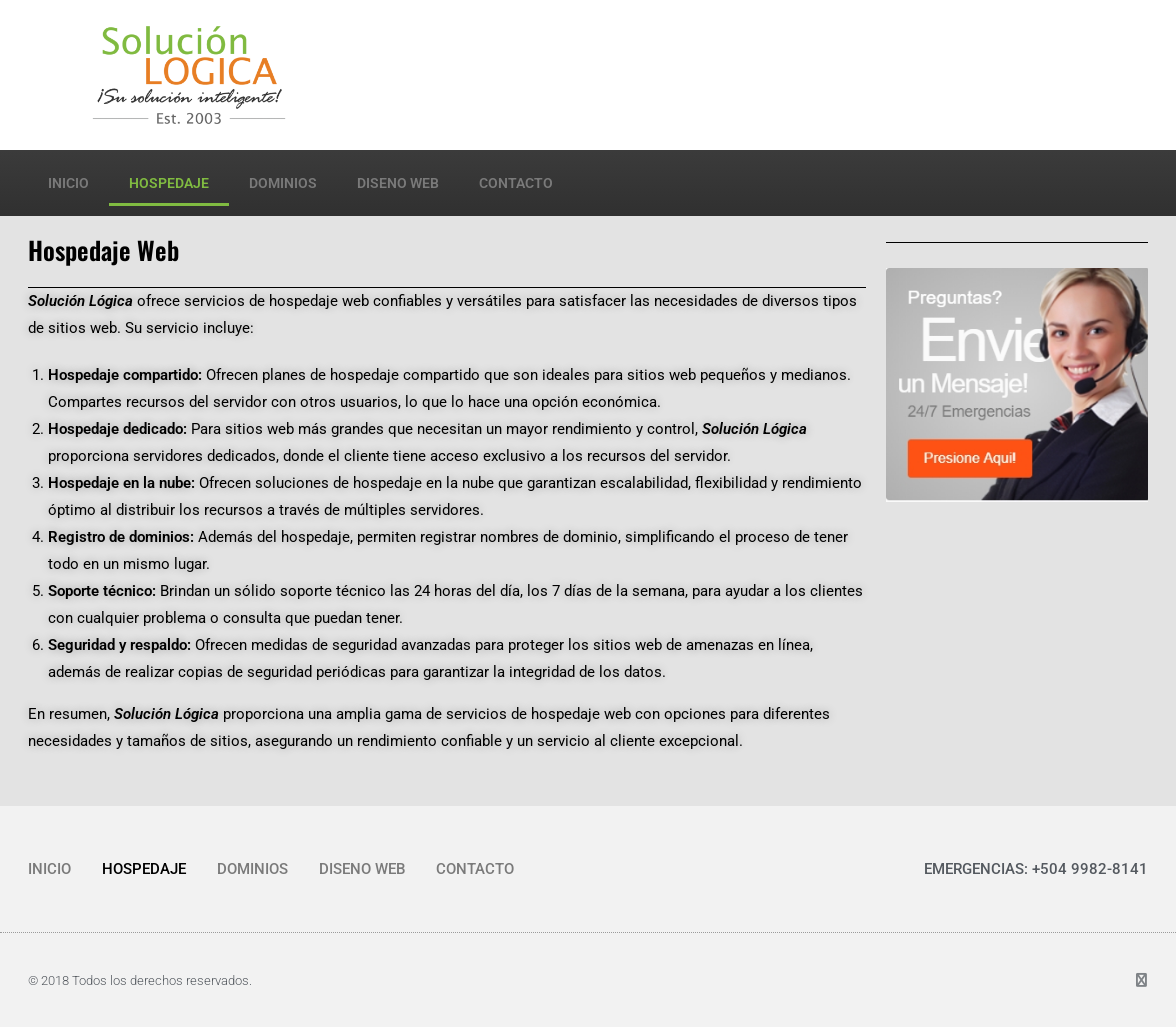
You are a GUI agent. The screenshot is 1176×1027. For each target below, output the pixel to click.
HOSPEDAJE (169, 183)
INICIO (68, 183)
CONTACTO (516, 183)
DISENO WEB (398, 183)
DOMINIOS (283, 183)
